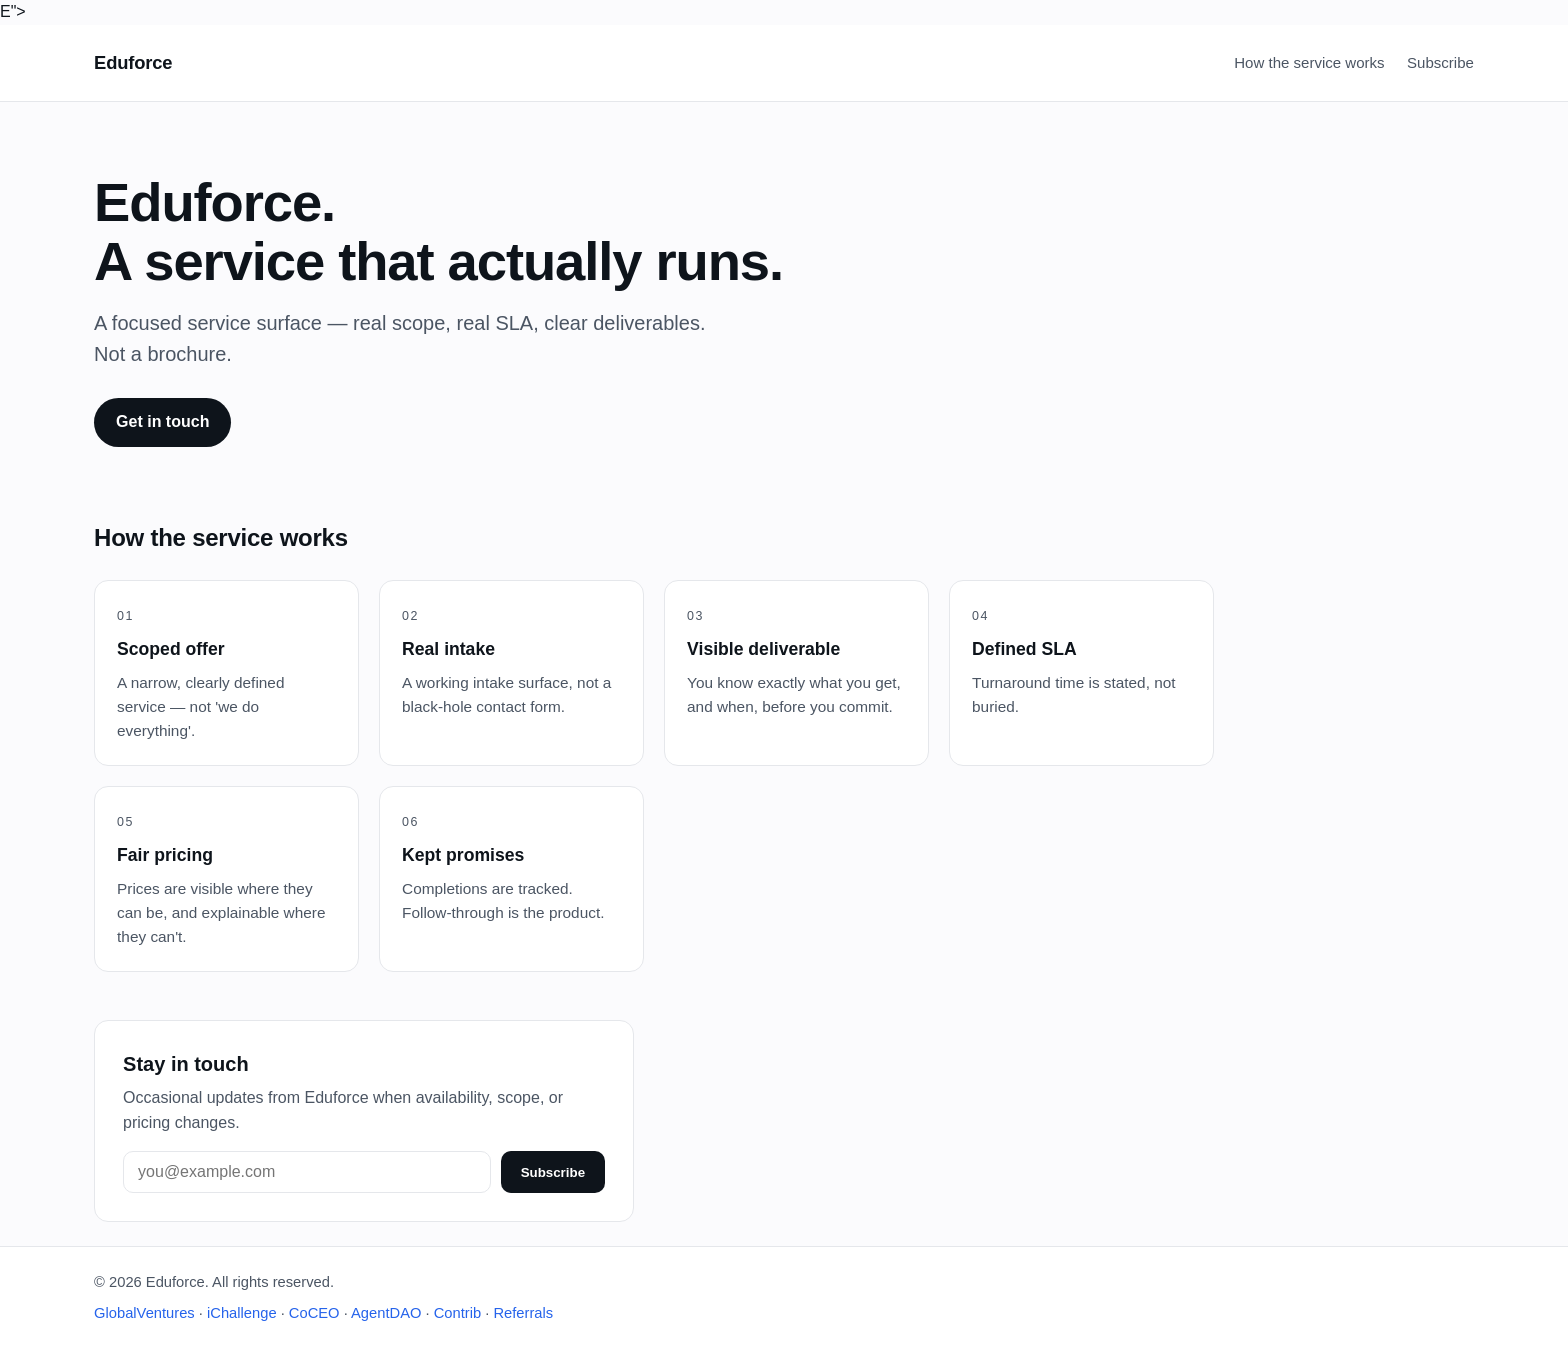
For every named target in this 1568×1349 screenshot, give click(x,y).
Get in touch (162, 421)
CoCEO (314, 1313)
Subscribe (1440, 62)
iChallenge (242, 1313)
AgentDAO (386, 1313)
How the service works (1309, 62)
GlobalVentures (144, 1313)
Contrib (457, 1313)
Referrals (523, 1313)
